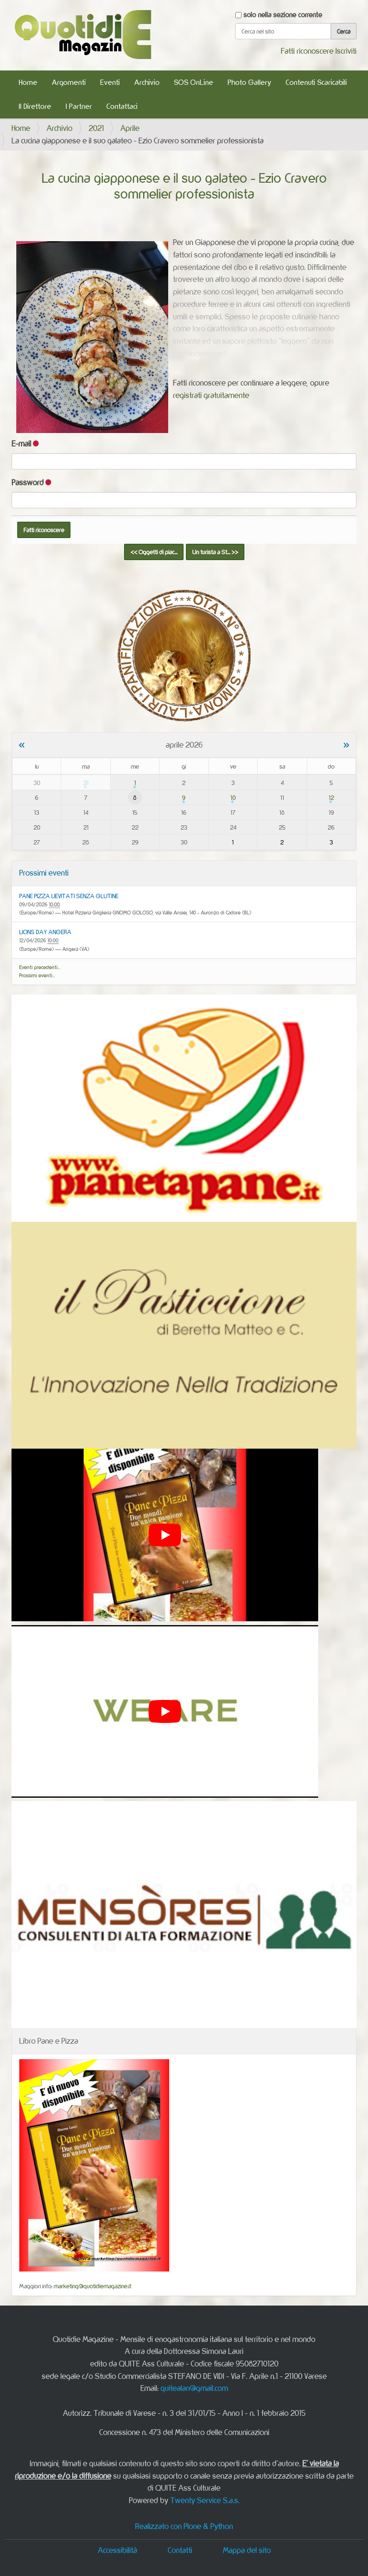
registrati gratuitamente (211, 395)
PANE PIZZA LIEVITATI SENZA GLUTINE (68, 896)
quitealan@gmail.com (194, 2388)
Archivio (147, 82)
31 (86, 782)
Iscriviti (345, 51)
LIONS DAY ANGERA (45, 932)
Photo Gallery (249, 82)
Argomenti (69, 82)
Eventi (110, 82)
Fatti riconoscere (307, 51)
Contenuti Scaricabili (316, 82)
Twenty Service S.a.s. (205, 2500)
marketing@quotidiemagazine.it (92, 2286)
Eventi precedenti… (39, 967)
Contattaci (122, 106)
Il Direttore (35, 106)
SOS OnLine (193, 82)
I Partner (79, 106)
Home (28, 82)
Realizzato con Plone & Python (184, 2526)
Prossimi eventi (44, 873)
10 (233, 797)
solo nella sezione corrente (282, 15)
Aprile (129, 128)
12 (331, 797)
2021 (96, 128)
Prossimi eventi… (37, 975)
